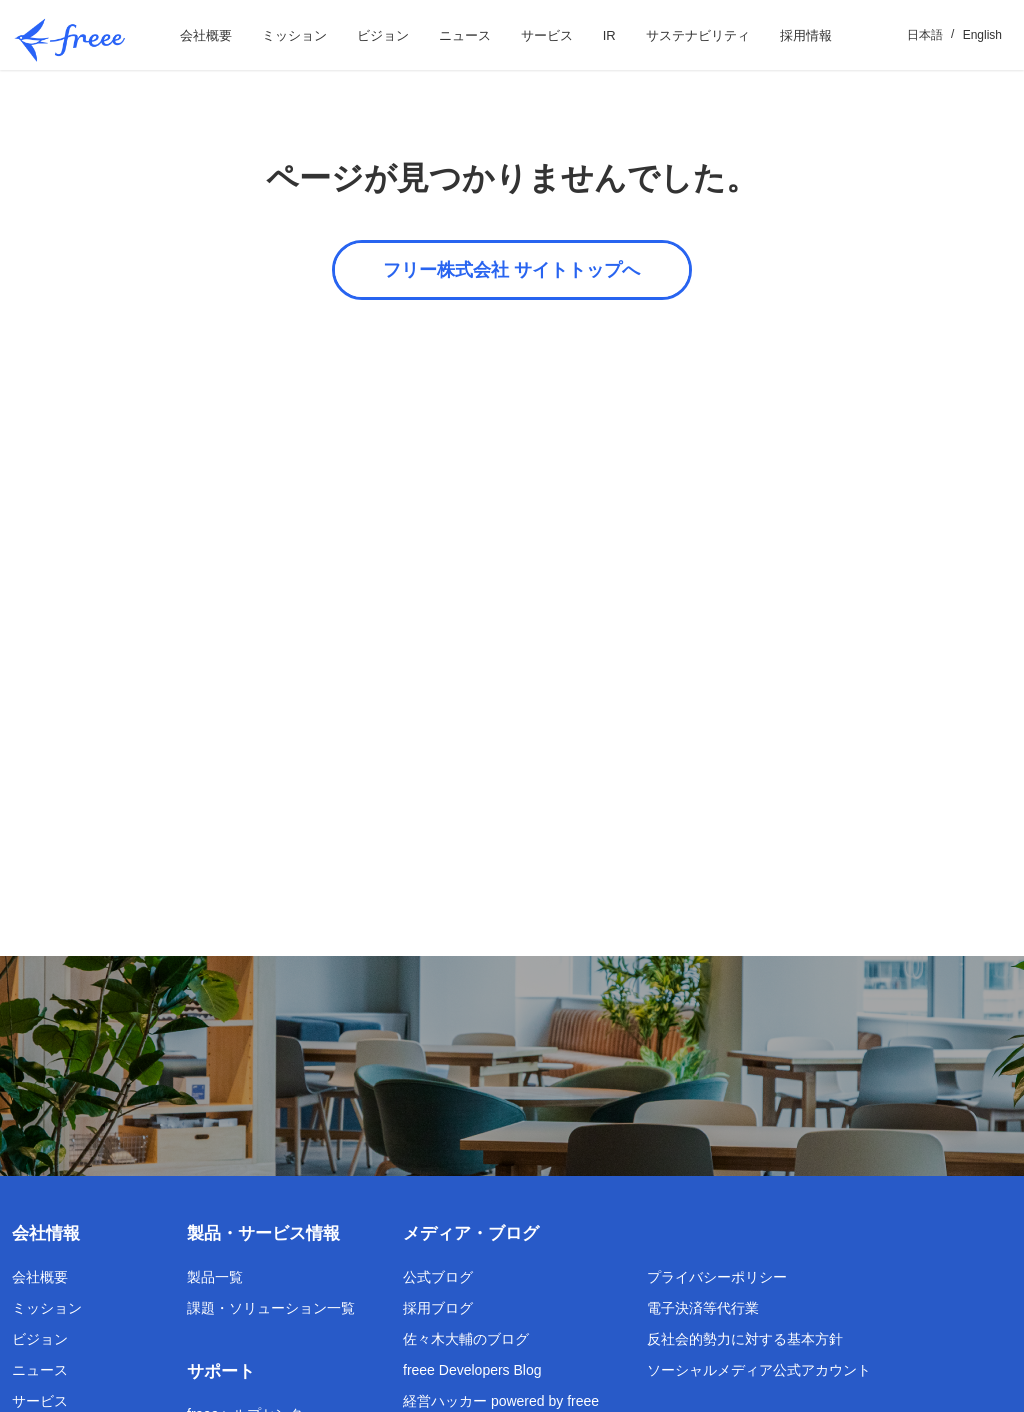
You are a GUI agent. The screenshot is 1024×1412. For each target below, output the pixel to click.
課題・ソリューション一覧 (271, 1308)
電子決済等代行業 (703, 1308)
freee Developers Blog (472, 1370)
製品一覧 (215, 1277)
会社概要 (206, 35)
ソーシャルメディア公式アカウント (759, 1370)
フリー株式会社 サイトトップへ (511, 270)
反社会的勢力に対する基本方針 (745, 1339)
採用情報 (806, 35)
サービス (547, 35)
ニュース (465, 35)
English (982, 35)
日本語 (925, 35)
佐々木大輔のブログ (466, 1339)
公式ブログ (438, 1277)
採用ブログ (438, 1308)
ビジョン (383, 35)
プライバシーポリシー (717, 1277)
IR (609, 35)
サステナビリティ (698, 35)
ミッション (294, 35)
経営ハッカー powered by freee (501, 1401)
